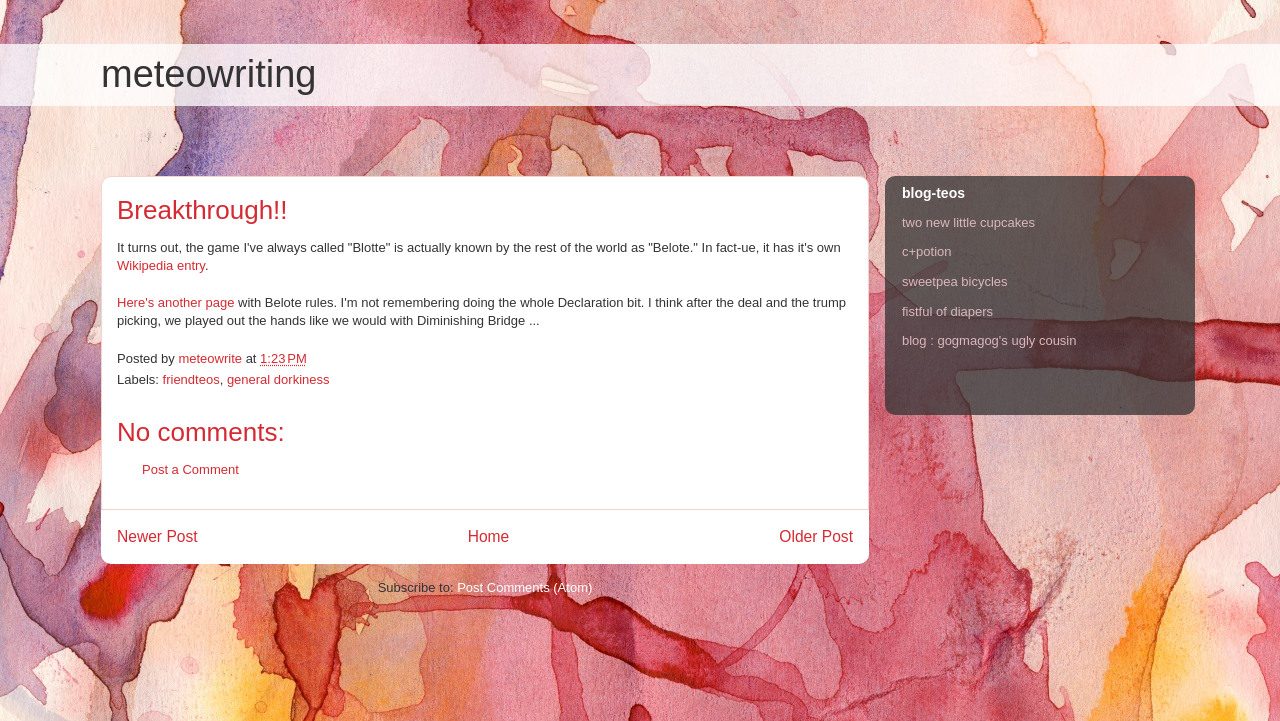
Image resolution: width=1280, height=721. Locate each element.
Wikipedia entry (161, 265)
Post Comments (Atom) (524, 587)
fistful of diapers (947, 311)
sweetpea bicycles (955, 281)
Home (489, 536)
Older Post (816, 536)
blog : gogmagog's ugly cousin (989, 340)
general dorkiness (278, 379)
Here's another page (175, 302)
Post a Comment (190, 469)
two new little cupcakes (968, 222)
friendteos (191, 379)
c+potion (927, 251)
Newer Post (157, 536)
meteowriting (208, 74)
